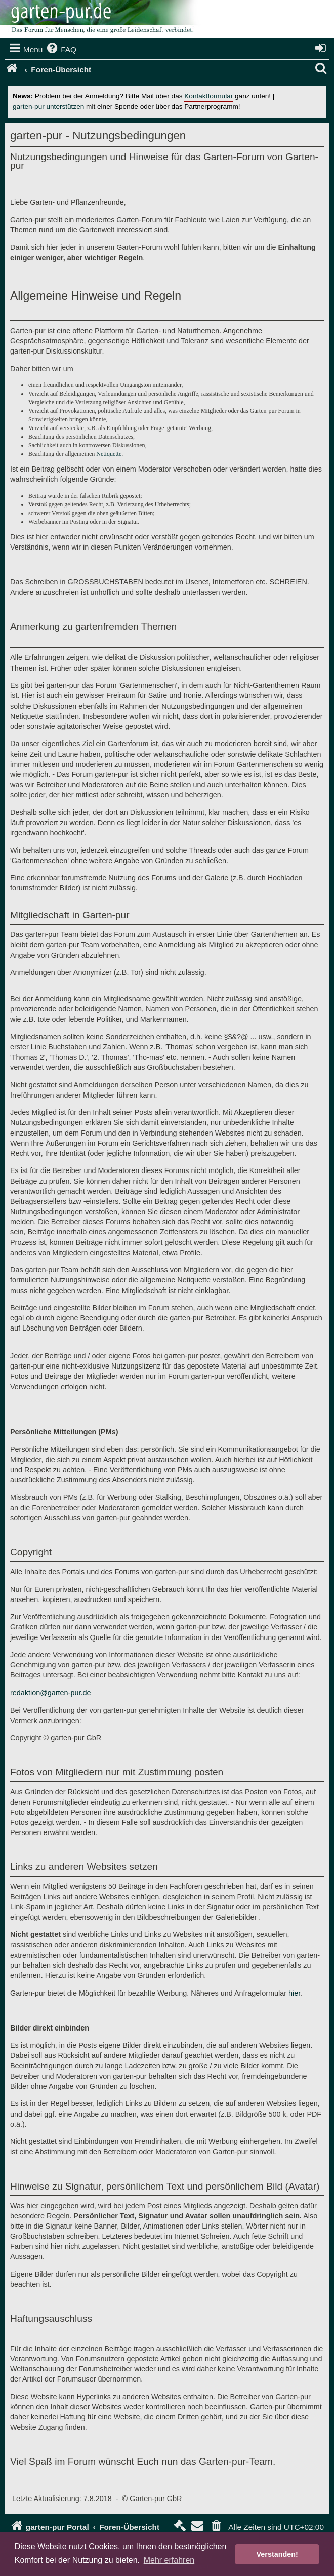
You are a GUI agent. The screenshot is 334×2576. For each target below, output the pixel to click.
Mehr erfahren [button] (169, 2560)
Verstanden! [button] (277, 2554)
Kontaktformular (208, 96)
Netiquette (108, 453)
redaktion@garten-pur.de (50, 1693)
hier (294, 1993)
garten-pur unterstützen (48, 106)
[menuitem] (60, 49)
